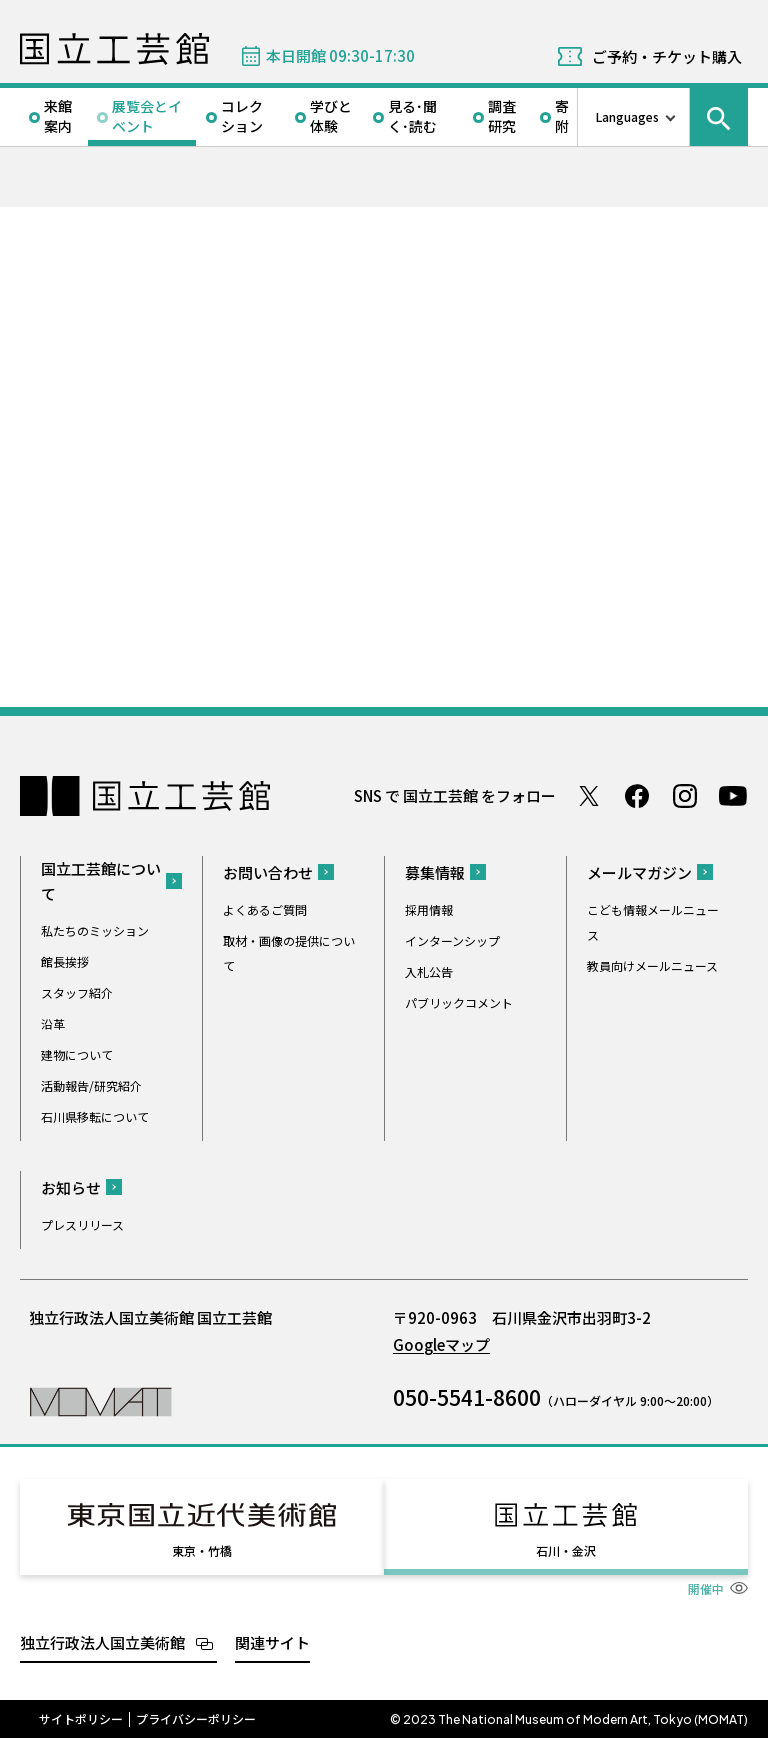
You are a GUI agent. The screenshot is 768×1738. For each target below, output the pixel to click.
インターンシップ (452, 940)
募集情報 (435, 872)
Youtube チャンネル (733, 796)
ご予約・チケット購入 (667, 56)
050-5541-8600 (467, 1397)
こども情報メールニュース (653, 922)
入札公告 (429, 971)
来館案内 (58, 116)
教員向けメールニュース (652, 965)
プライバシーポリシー (196, 1717)
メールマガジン (639, 872)
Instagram (685, 796)
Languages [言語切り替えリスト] (627, 116)
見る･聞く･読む (412, 116)
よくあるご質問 (265, 909)
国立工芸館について (101, 881)
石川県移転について (95, 1116)
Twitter (589, 796)
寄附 (562, 116)
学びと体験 (331, 116)
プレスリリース (82, 1224)
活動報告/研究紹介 (91, 1085)
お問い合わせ (268, 872)
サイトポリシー (81, 1717)
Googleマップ (441, 1344)
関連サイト (272, 1640)
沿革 (53, 1023)
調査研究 (502, 116)
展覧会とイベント (147, 116)
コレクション (242, 116)
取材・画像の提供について (289, 953)
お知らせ (71, 1187)
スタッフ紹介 (77, 992)
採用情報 (429, 909)
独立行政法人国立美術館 (102, 1640)
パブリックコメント (459, 1002)
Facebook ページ (637, 796)
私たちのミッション (95, 930)
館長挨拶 (65, 961)
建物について (77, 1054)
